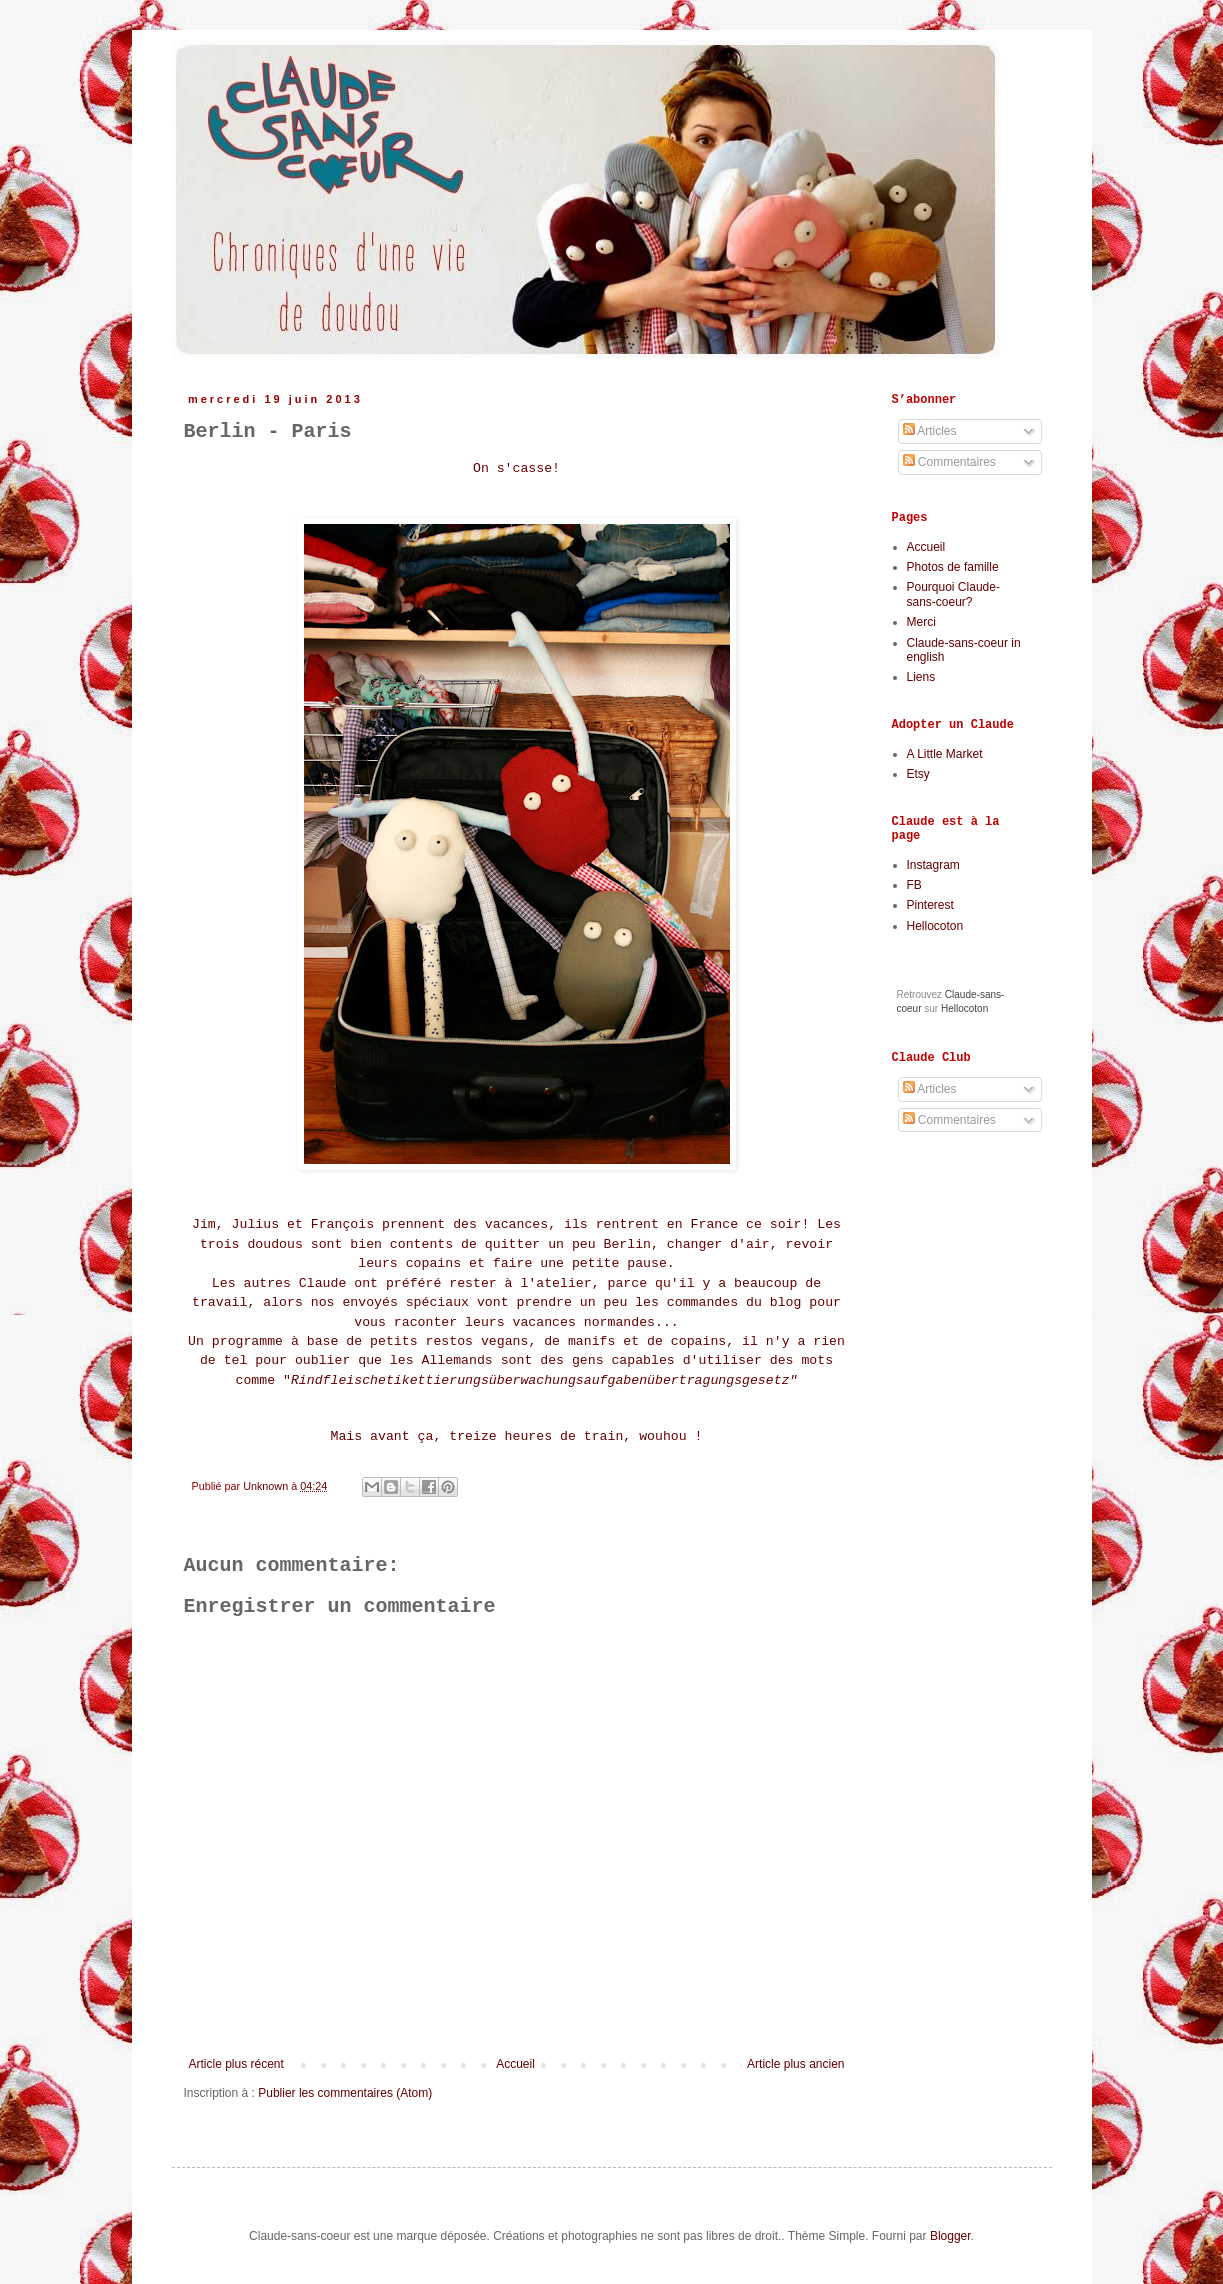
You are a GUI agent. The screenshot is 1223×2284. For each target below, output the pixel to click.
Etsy (918, 774)
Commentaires (949, 462)
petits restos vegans (449, 1341)
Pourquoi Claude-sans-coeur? (953, 594)
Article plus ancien (795, 2064)
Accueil (515, 2064)
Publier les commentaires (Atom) (345, 2093)
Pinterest (930, 905)
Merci (921, 622)
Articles (930, 431)
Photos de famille (953, 567)
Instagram (933, 865)
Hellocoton (935, 926)
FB (914, 885)
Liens (921, 677)
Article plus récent (236, 2064)
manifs (591, 1341)
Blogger (950, 2236)
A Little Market (945, 754)
